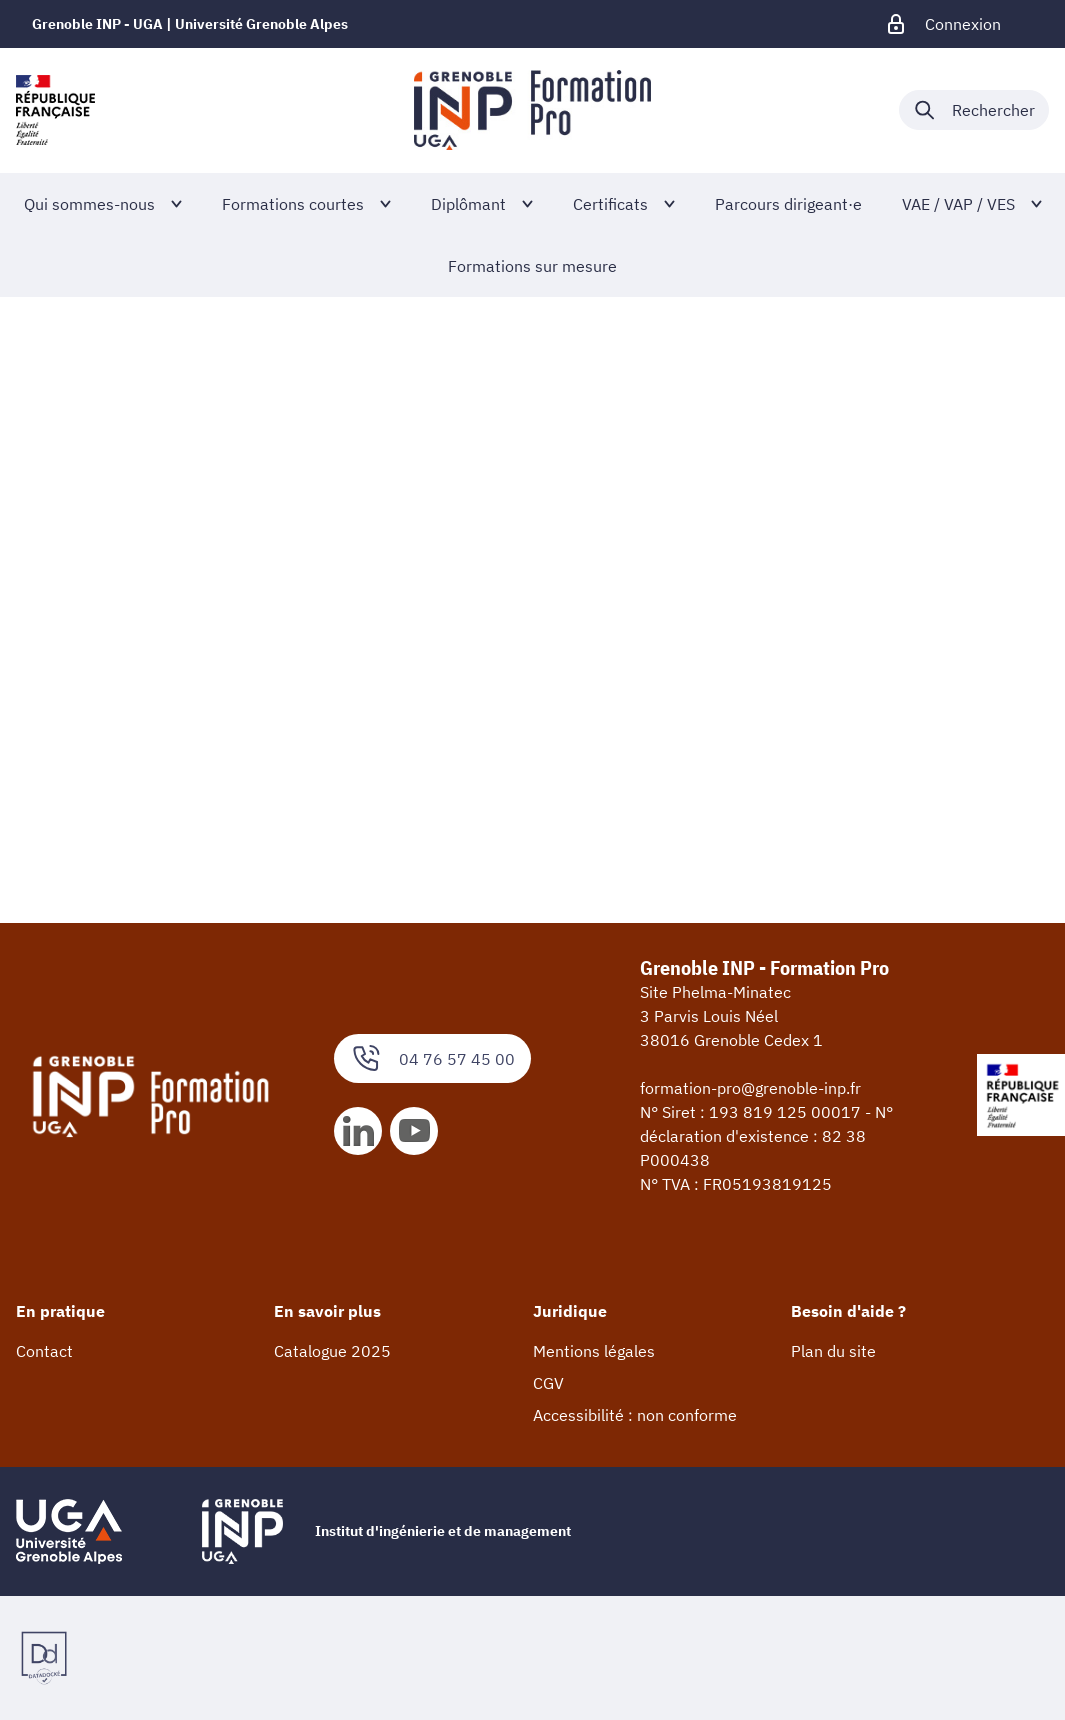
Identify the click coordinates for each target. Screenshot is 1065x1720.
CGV (548, 1383)
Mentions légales (594, 1351)
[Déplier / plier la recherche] (974, 110)
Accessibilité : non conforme (635, 1415)
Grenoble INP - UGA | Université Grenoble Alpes (190, 24)
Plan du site (833, 1351)
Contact (44, 1351)
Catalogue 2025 (332, 1351)
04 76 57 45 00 (432, 1058)
